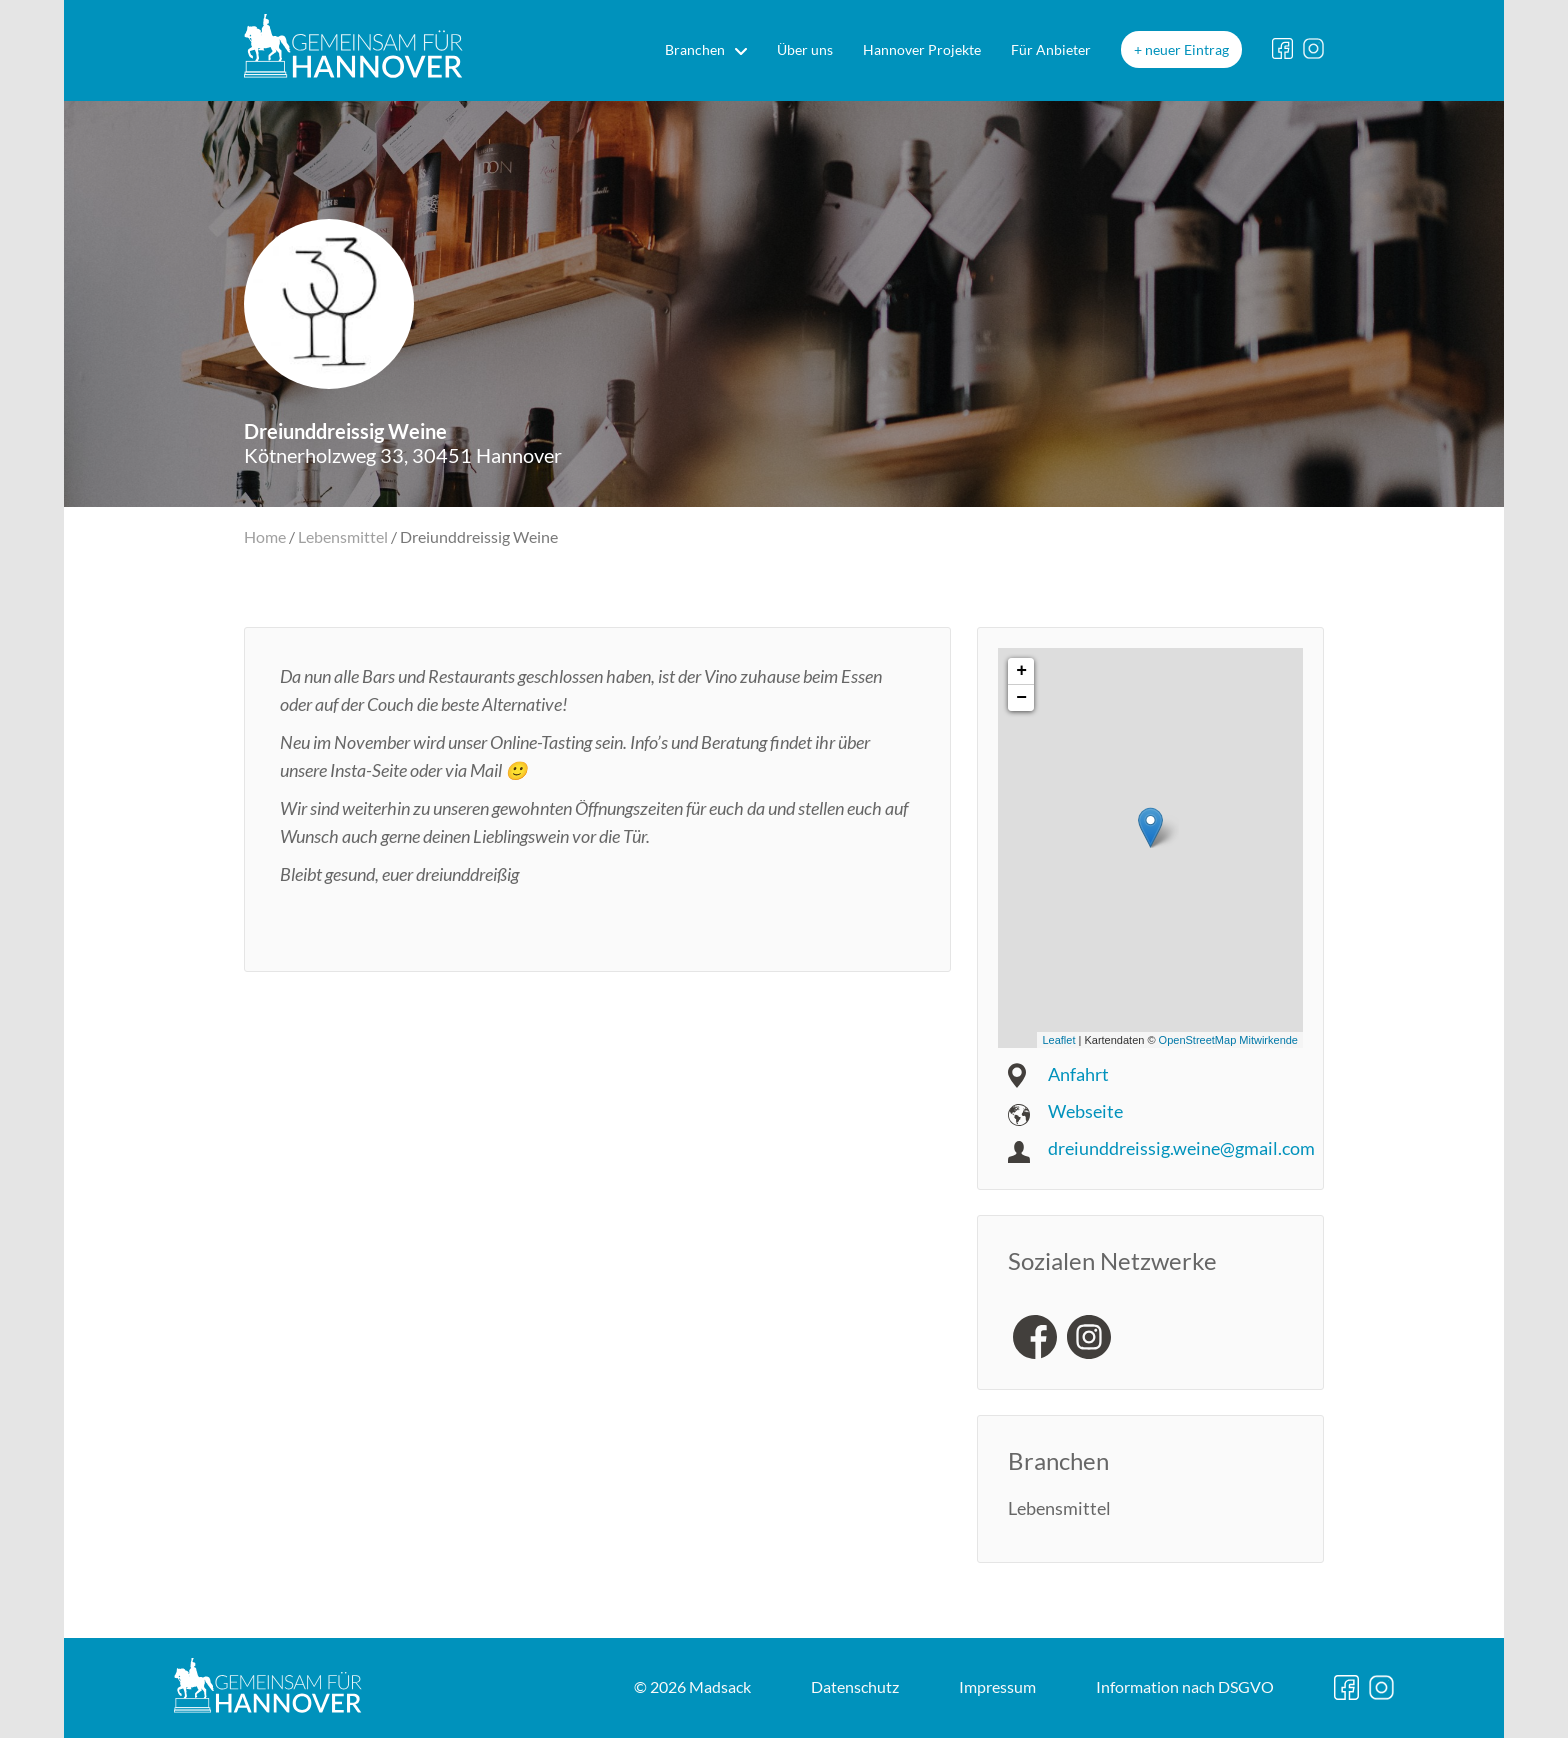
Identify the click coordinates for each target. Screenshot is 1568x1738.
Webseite (1085, 1111)
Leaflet (1058, 1040)
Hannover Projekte (922, 49)
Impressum (997, 1686)
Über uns (805, 49)
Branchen (695, 49)
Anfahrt (1078, 1074)
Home (265, 536)
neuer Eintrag (1187, 49)
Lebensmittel (343, 536)
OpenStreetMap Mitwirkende (1228, 1040)
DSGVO (1185, 1686)
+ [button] (1021, 671)
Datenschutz (855, 1686)
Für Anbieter (1051, 49)
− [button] (1021, 698)
